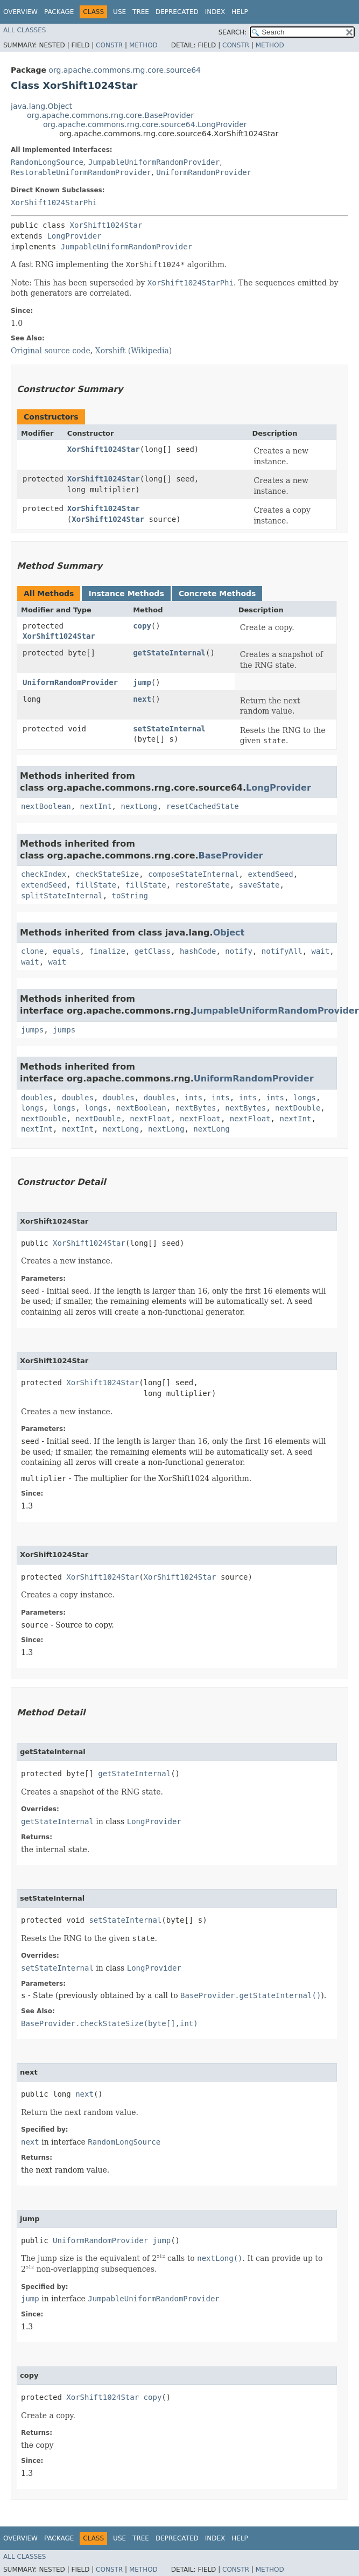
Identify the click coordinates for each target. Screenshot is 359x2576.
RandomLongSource (47, 162)
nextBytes (195, 1108)
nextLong (139, 806)
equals (66, 951)
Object (229, 932)
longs (304, 1097)
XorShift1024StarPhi (54, 202)
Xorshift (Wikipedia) (133, 350)
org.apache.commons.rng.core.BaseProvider (110, 115)
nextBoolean (46, 806)
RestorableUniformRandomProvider (81, 172)
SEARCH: (233, 32)
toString (130, 895)
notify (238, 951)
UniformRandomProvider (203, 172)
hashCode (198, 951)
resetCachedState (202, 806)
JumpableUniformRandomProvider (154, 162)
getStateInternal (169, 652)
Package (59, 12)
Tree (140, 12)
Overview (20, 12)
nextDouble (297, 1108)
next (142, 699)
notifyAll (282, 951)
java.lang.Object (41, 106)
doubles (37, 1097)
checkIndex (43, 874)
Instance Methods (126, 593)
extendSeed (270, 874)
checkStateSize (107, 874)
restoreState (202, 885)
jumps (32, 1029)
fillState (95, 885)
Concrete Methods (217, 593)
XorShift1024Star (106, 225)
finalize (107, 951)
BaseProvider (231, 855)
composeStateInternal (193, 874)
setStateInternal (169, 728)
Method (143, 45)
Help (239, 12)
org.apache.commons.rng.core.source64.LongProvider (145, 124)
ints (194, 1097)
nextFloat (150, 1118)
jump (142, 682)
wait (321, 951)
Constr (109, 45)
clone (32, 951)
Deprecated (177, 12)
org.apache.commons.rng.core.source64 (124, 70)
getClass (153, 951)
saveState (259, 885)
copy (142, 626)
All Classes (24, 30)
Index (215, 12)
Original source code (50, 350)
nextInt (96, 806)
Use (119, 12)
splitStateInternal (62, 895)
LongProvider (74, 236)
